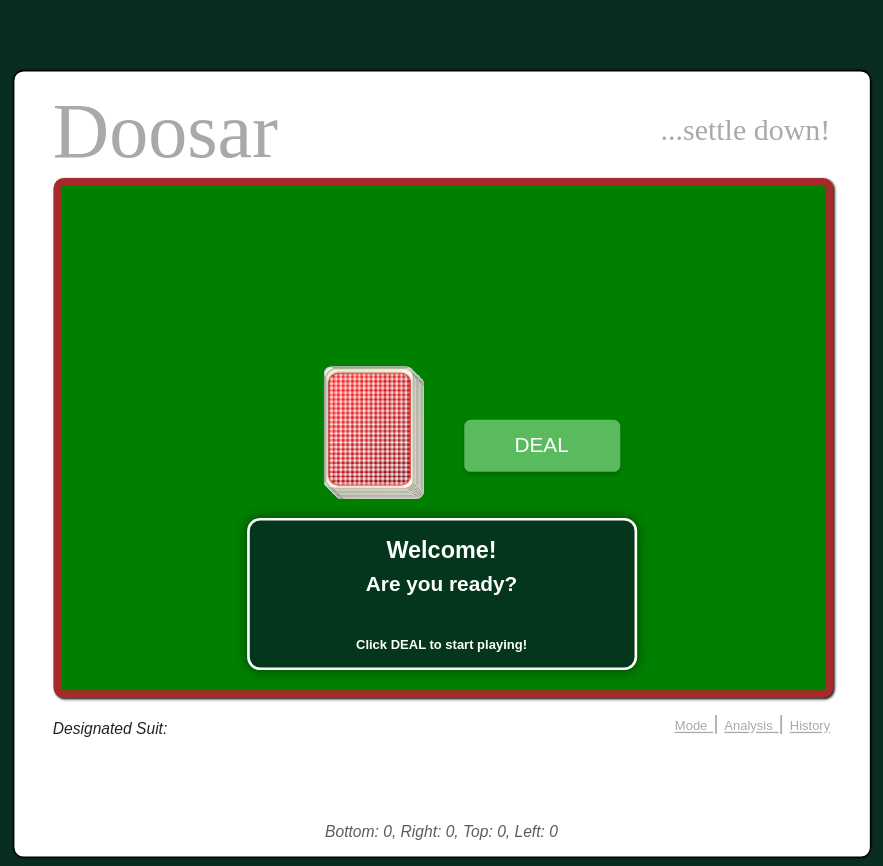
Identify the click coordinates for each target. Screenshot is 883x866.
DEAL (541, 445)
